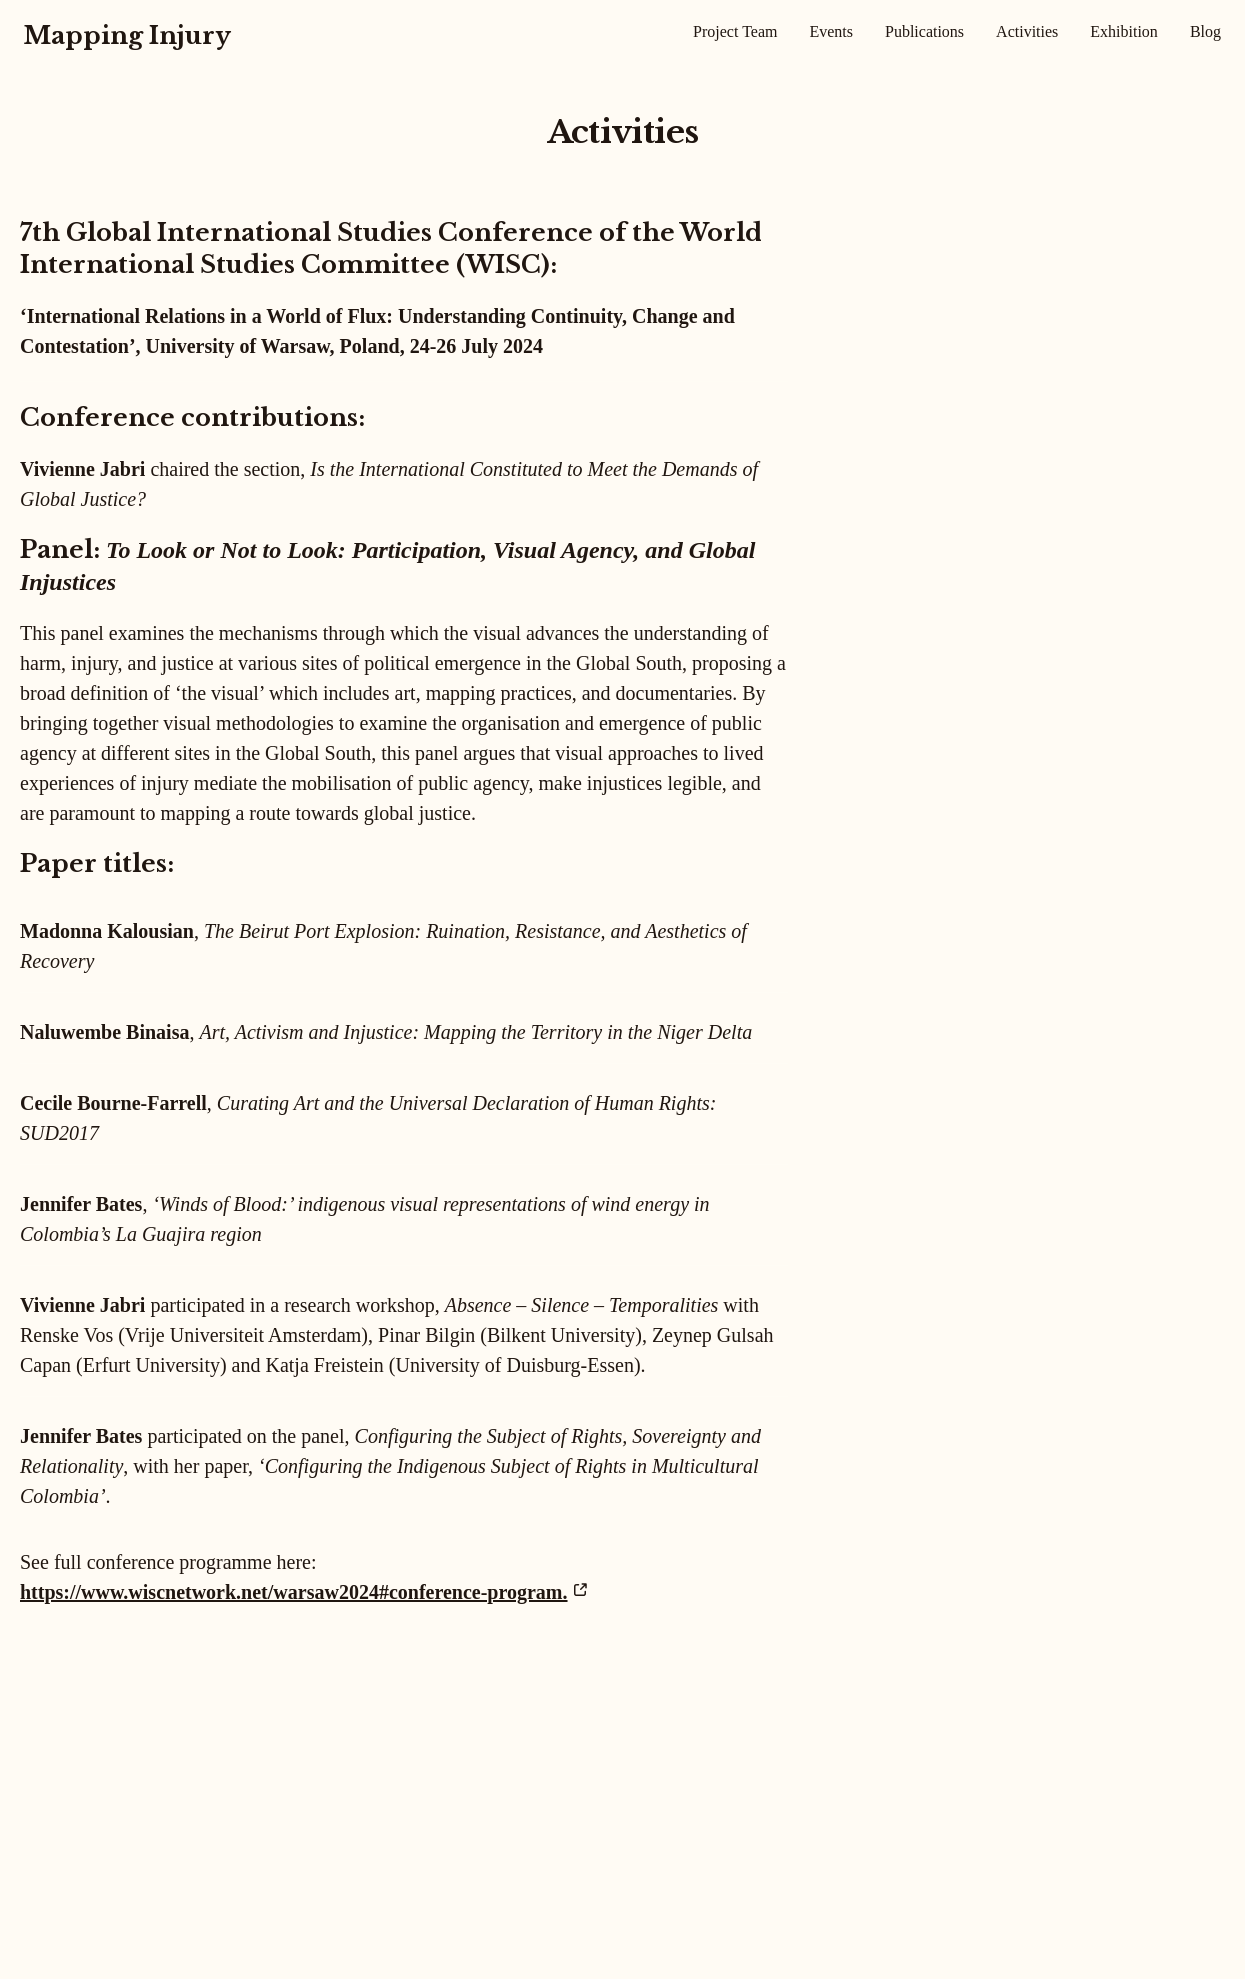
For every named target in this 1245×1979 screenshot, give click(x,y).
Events (831, 31)
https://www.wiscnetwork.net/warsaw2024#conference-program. (294, 1592)
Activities (1027, 31)
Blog (1205, 31)
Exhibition (1124, 31)
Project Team (735, 31)
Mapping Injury (127, 35)
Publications (924, 31)
